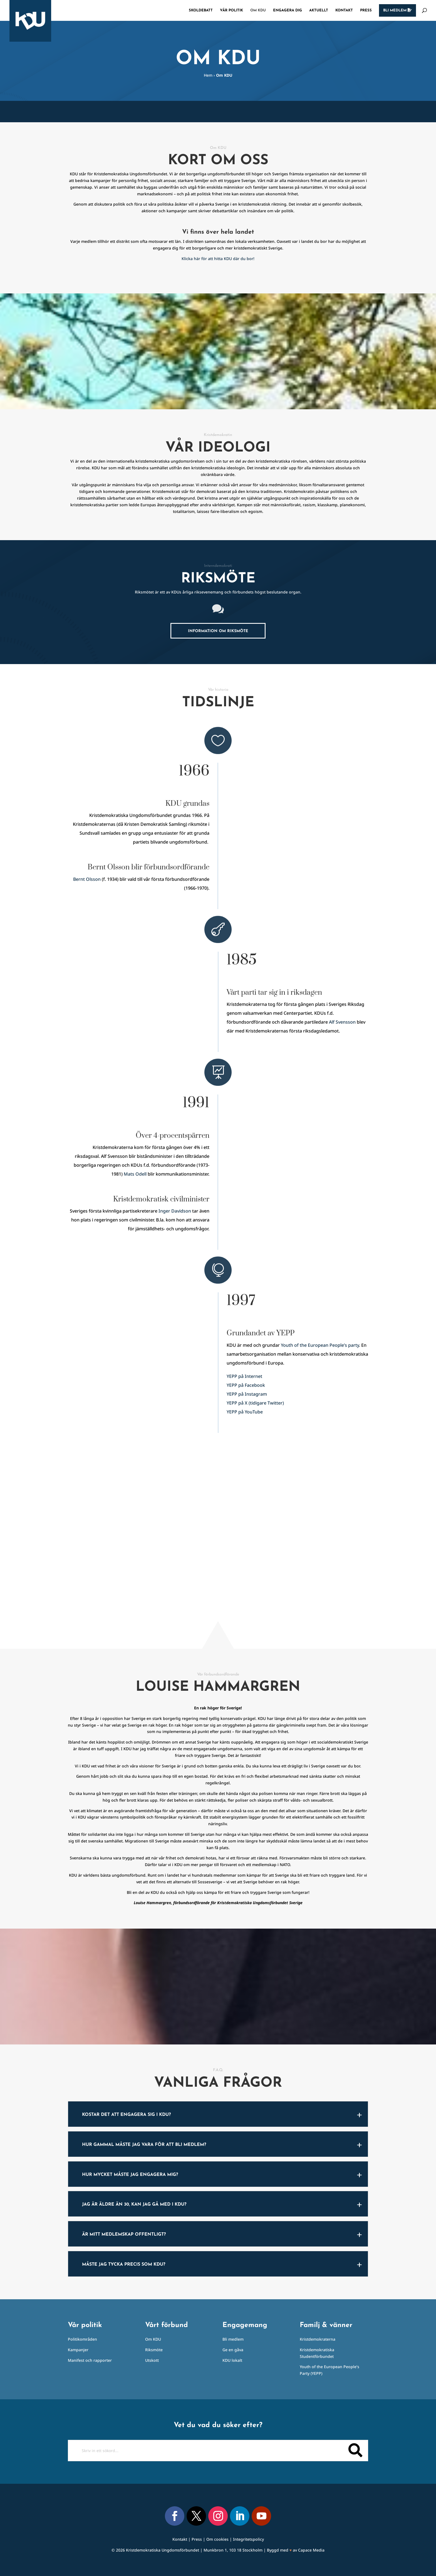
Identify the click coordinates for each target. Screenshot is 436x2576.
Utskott (152, 2360)
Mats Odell (135, 1174)
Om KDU (258, 10)
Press (366, 10)
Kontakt (344, 10)
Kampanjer (78, 2349)
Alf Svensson (342, 1022)
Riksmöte (154, 2349)
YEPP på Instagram (247, 1394)
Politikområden (82, 2339)
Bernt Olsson (87, 879)
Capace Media (311, 2550)
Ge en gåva (232, 2349)
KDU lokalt (232, 2360)
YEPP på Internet (244, 1376)
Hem (208, 75)
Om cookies (217, 2539)
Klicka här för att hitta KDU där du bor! (218, 258)
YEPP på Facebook (246, 1385)
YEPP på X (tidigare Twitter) (255, 1403)
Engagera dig (287, 10)
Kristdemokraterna (317, 2339)
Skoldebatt (201, 10)
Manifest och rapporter (90, 2360)
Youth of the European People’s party (320, 1345)
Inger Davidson (174, 1211)
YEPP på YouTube (245, 1412)
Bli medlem (397, 10)
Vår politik (231, 10)
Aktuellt (318, 10)
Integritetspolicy (248, 2539)
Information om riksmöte (218, 631)
